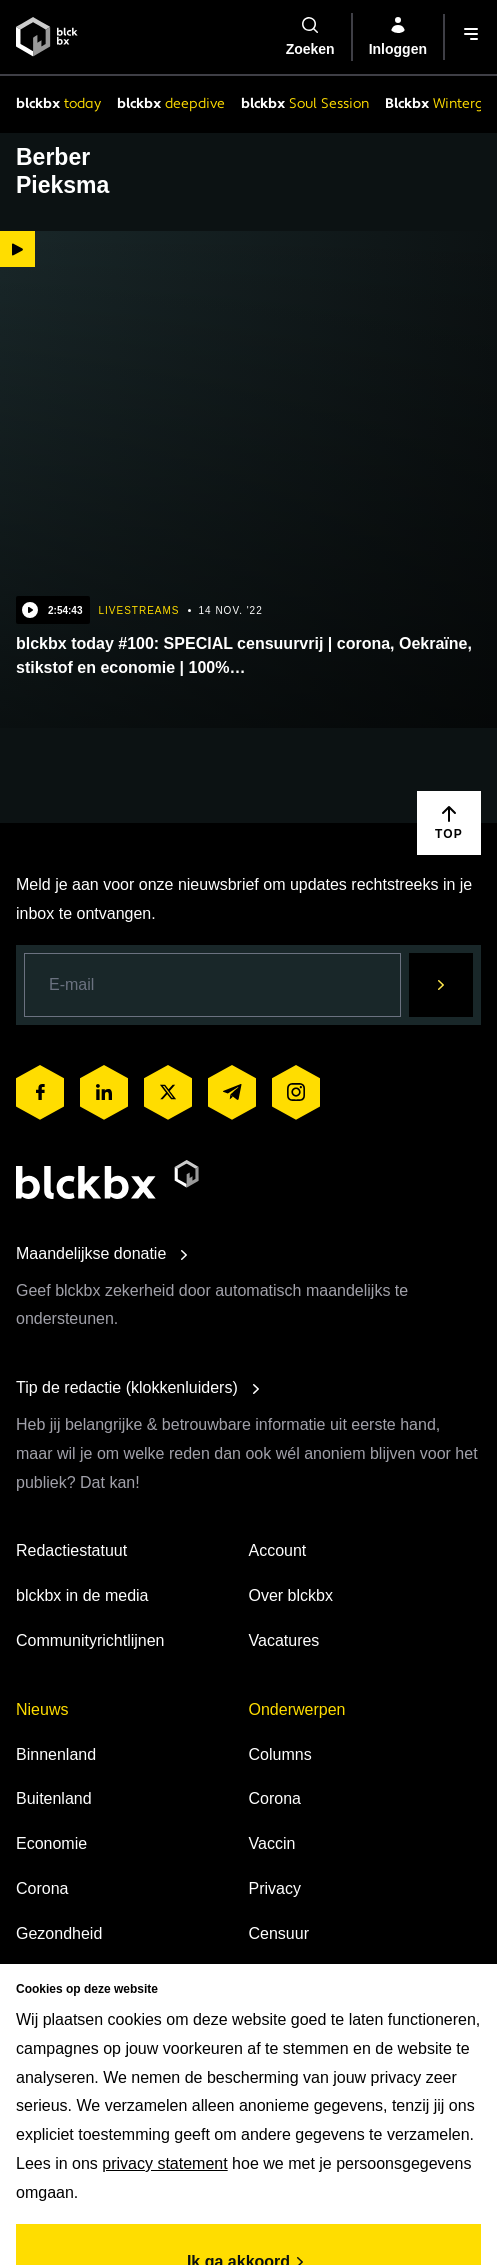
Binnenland (56, 1754)
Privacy (275, 1888)
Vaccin (272, 1843)
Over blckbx (291, 1595)
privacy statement (164, 2163)
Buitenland (54, 1798)
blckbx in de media (82, 1595)
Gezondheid (59, 1933)
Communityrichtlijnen (90, 1640)
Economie (51, 1843)
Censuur (279, 1933)
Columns (280, 1754)
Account (278, 1550)
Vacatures (284, 1640)
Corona (42, 1888)
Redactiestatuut (71, 1550)
